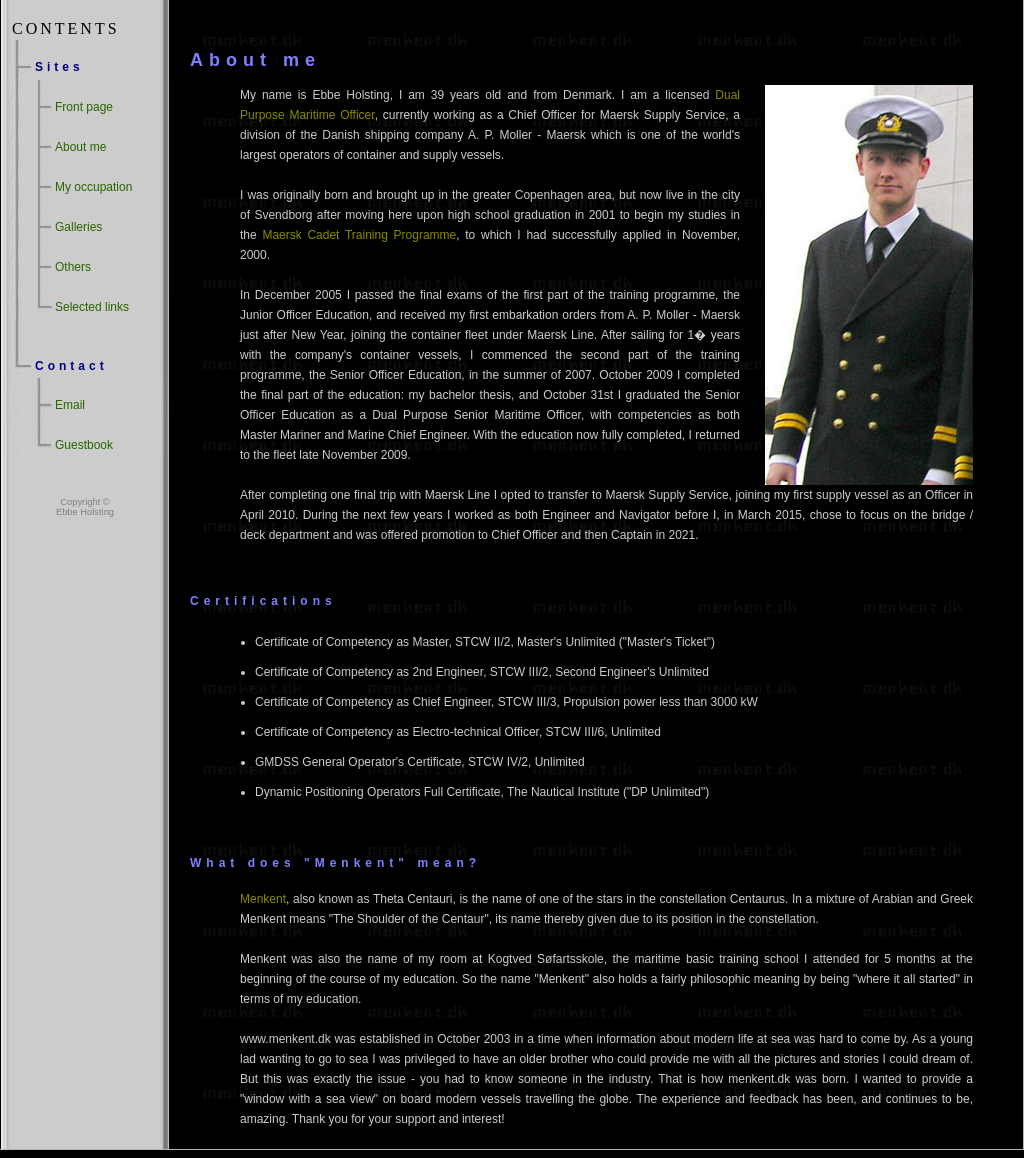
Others (73, 267)
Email (70, 405)
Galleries (78, 227)
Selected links (92, 307)
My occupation (93, 187)
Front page (84, 107)
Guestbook (84, 445)
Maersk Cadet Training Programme (359, 235)
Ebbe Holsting (85, 512)
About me (80, 147)
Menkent (263, 899)
